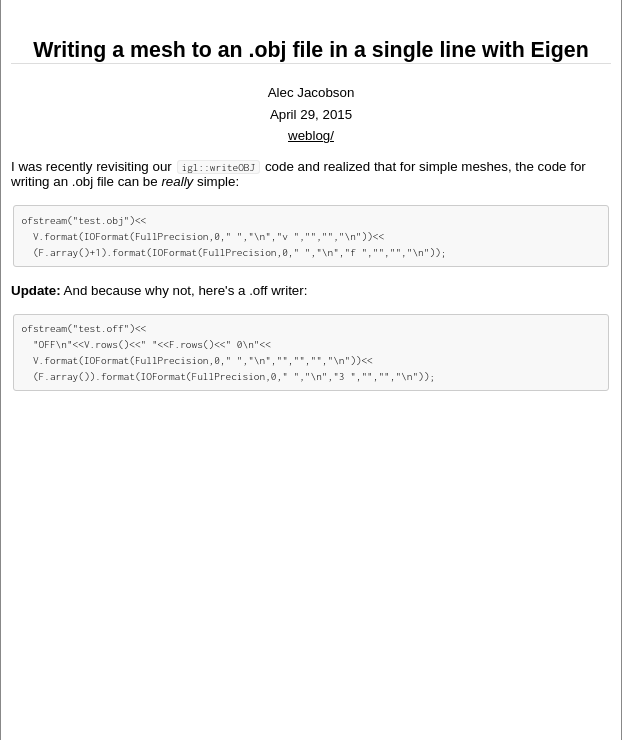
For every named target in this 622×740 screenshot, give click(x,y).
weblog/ (311, 135)
